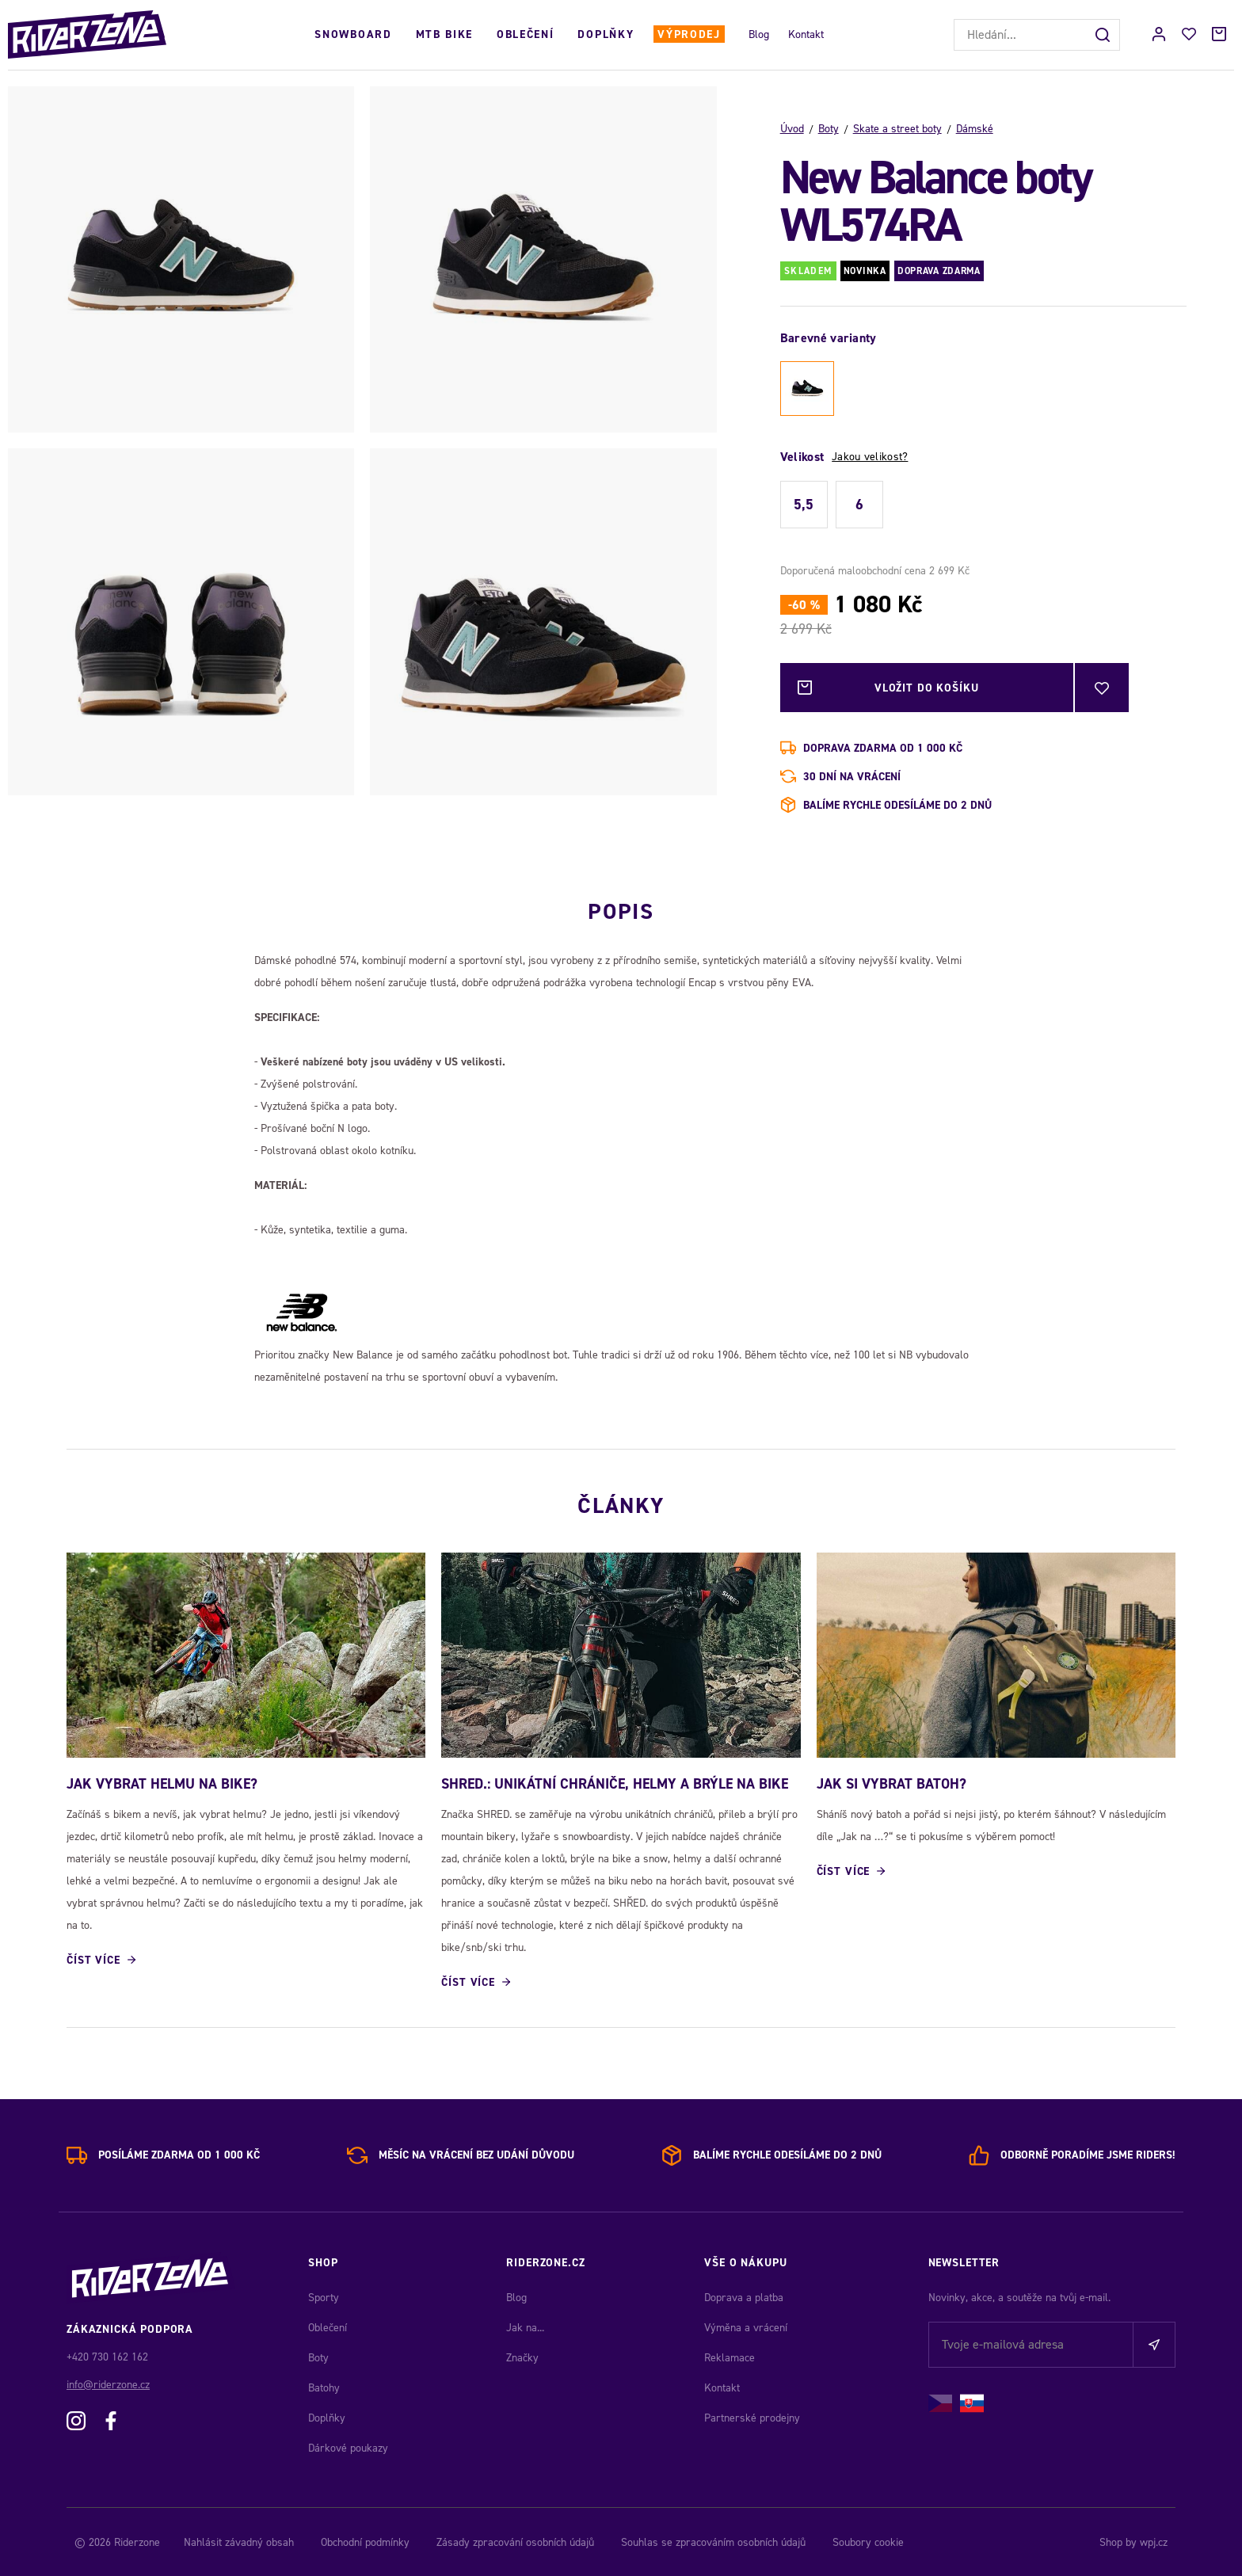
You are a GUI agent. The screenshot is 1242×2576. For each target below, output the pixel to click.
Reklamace (729, 2356)
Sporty (323, 2296)
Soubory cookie (868, 2540)
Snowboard (352, 34)
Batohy (324, 2386)
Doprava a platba (743, 2296)
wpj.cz (1154, 2540)
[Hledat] (1104, 35)
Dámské (974, 128)
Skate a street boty (897, 128)
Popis (620, 907)
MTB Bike (444, 34)
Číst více (93, 1958)
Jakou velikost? (870, 456)
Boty (828, 128)
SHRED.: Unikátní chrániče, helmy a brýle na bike (614, 1781)
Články (620, 1501)
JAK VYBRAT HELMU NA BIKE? (162, 1781)
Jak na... (525, 2326)
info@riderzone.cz (108, 2383)
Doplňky (605, 34)
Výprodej (688, 34)
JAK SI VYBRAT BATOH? (891, 1781)
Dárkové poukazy (348, 2446)
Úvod (792, 128)
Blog (759, 34)
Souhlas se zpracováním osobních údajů (713, 2540)
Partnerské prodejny (752, 2416)
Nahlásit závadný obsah (239, 2540)
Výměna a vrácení (745, 2326)
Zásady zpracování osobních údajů (515, 2540)
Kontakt (806, 34)
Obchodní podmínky (365, 2540)
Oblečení (525, 34)
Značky (522, 2356)
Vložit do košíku (926, 687)
